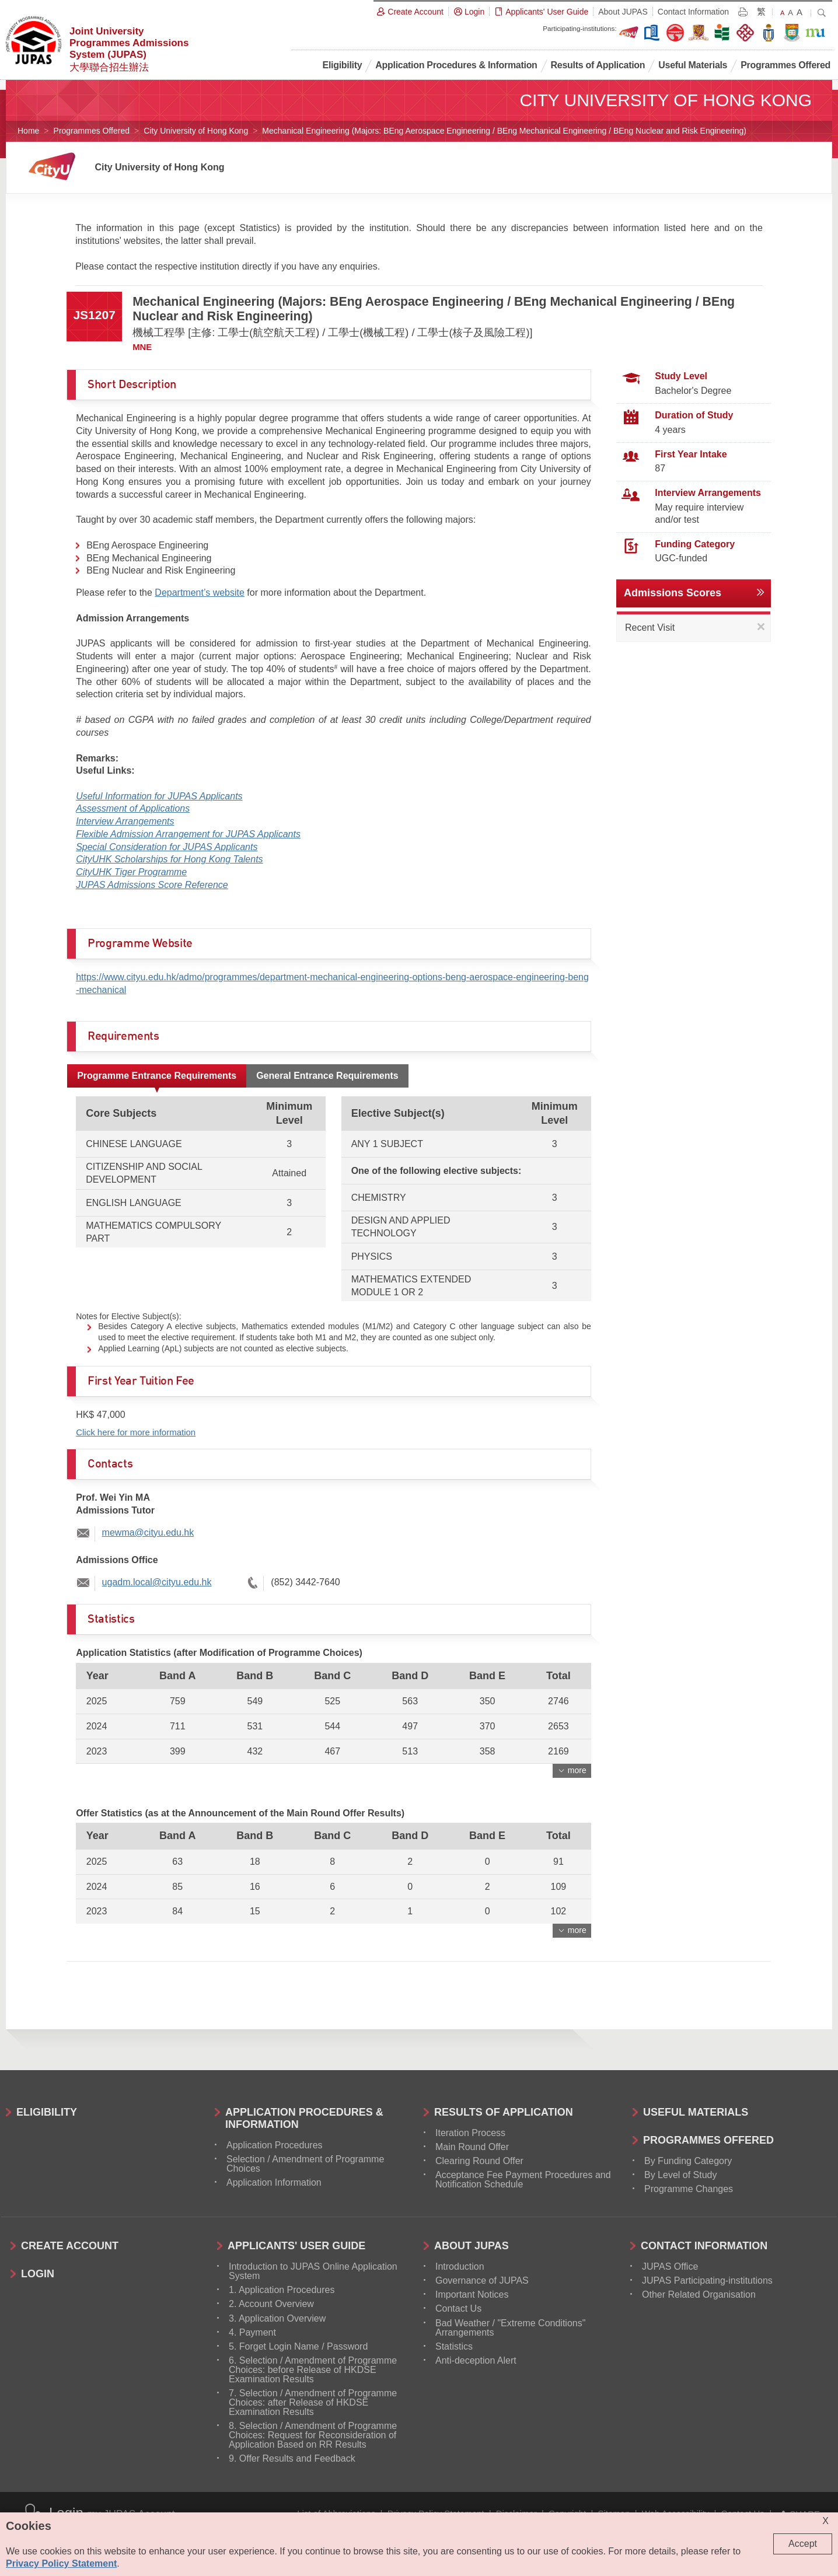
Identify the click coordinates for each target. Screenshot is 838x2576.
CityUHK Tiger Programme (131, 872)
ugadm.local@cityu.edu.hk (157, 1582)
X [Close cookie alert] (825, 2521)
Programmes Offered (92, 130)
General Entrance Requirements (327, 1076)
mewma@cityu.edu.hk (148, 1532)
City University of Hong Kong (196, 130)
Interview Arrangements (125, 821)
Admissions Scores (672, 593)
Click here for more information (135, 1432)
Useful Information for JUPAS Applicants (159, 796)
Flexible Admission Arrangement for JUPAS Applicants (188, 834)
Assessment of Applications (133, 808)
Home (28, 130)
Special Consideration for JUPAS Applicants (166, 847)
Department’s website (200, 592)
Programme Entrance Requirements (156, 1076)
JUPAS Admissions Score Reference (152, 885)
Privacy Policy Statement (61, 2563)
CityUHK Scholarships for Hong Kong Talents (169, 859)
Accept (802, 2544)
